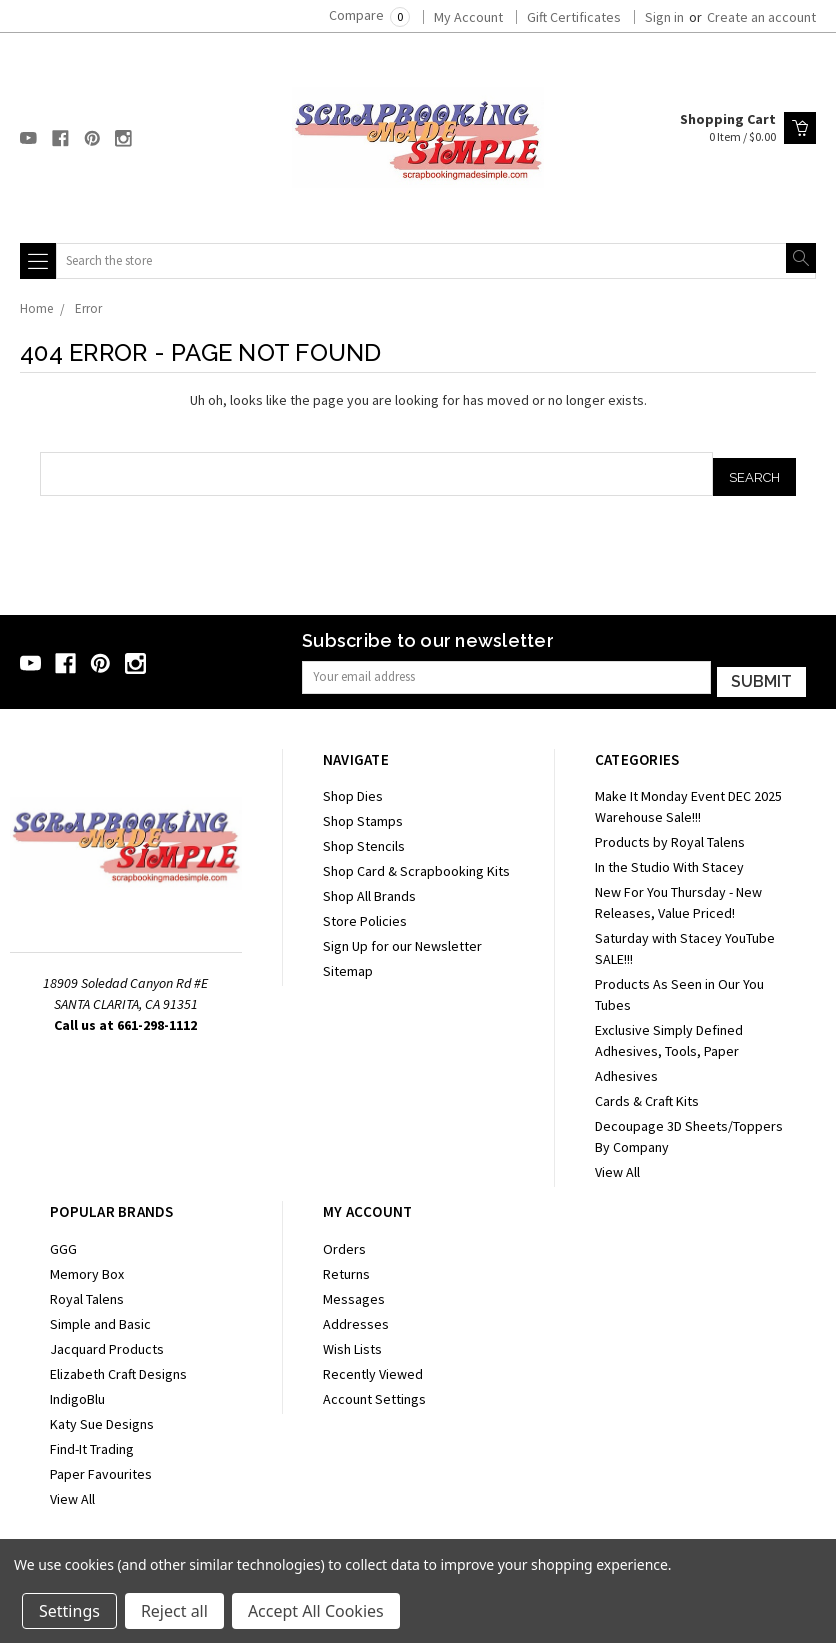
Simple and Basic (100, 1318)
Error (88, 308)
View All (617, 1167)
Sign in (664, 17)
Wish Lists (352, 1343)
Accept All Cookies (316, 1611)
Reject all (174, 1611)
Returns (346, 1268)
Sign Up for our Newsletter (402, 941)
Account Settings (374, 1393)
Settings (69, 1611)
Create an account (761, 17)
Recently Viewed (373, 1368)
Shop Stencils (364, 841)
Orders (344, 1243)
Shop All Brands (369, 891)
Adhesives (626, 1071)
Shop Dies (353, 791)
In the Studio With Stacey (669, 862)
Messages (354, 1293)
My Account (468, 17)
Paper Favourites (101, 1468)
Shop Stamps (363, 816)
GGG (63, 1243)
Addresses (356, 1318)
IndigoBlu (77, 1393)
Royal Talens (87, 1293)
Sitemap (348, 966)
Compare (369, 15)
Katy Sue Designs (102, 1418)
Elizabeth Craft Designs (118, 1368)
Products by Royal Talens (670, 837)
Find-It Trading (92, 1443)
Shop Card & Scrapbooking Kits (416, 866)
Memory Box (87, 1268)
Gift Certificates (574, 17)
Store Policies (365, 916)
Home (36, 308)
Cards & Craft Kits (647, 1096)
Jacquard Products (107, 1343)
